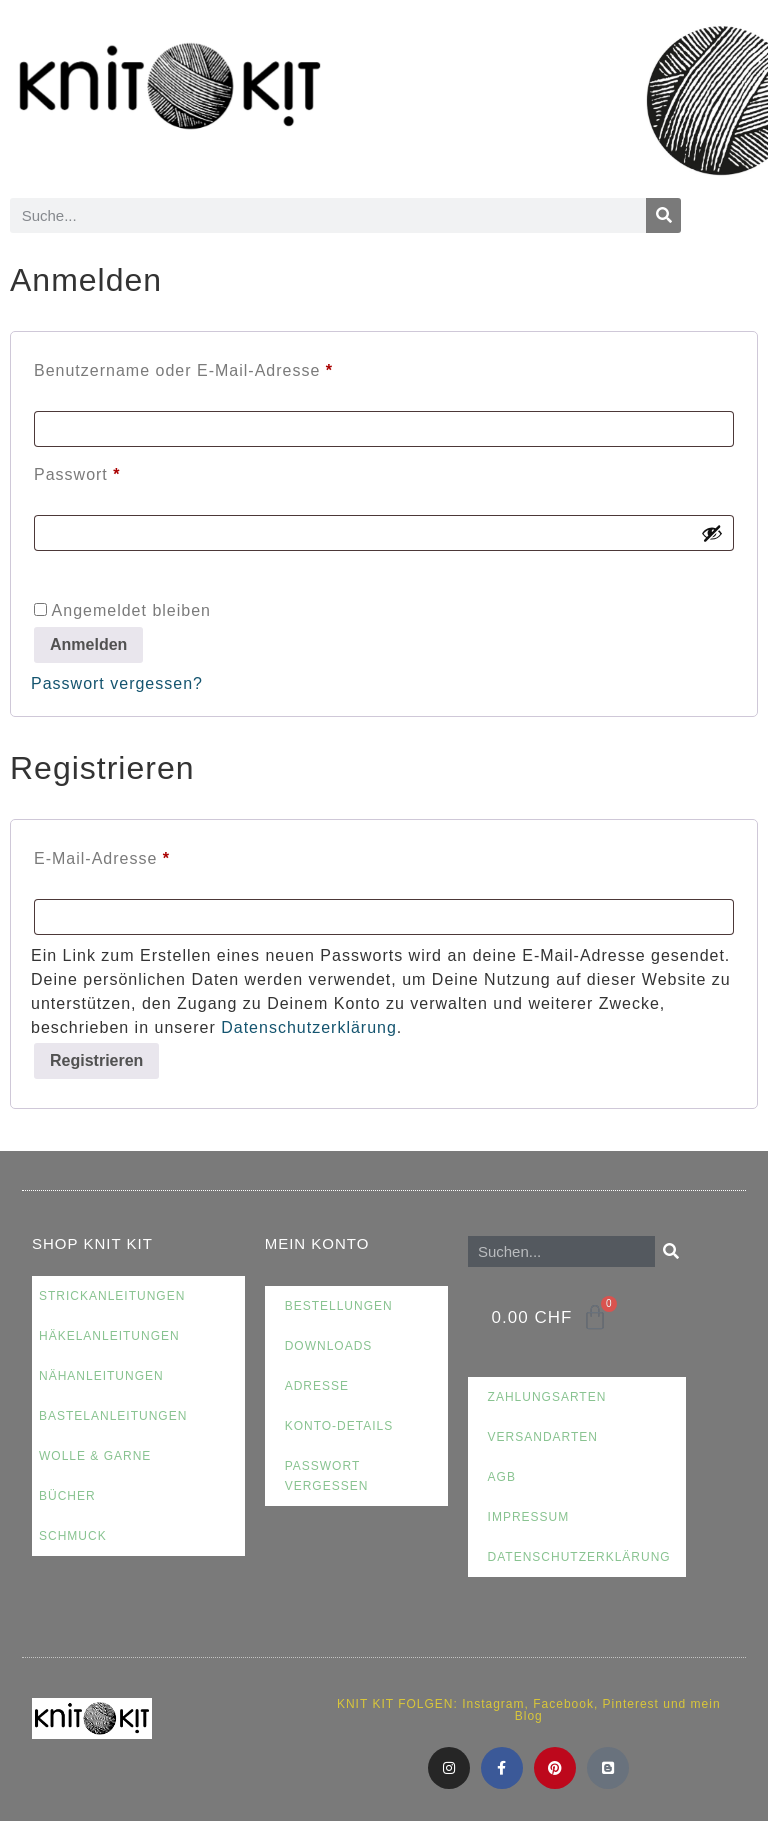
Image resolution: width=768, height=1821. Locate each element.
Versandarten (543, 1437)
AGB (502, 1477)
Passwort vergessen (327, 1476)
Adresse (317, 1386)
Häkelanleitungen (109, 1336)
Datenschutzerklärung (309, 1027)
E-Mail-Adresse (148, 855)
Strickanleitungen (112, 1296)
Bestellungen (339, 1306)
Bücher (67, 1496)
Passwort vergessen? (117, 683)
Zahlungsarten (547, 1397)
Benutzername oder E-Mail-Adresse (230, 367)
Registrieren (96, 1060)
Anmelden (88, 644)
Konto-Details (339, 1426)
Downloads (329, 1346)
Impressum (529, 1517)
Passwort (123, 471)
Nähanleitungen (101, 1376)
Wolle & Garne (95, 1456)
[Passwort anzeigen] (712, 533)
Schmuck (73, 1536)
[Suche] (663, 215)
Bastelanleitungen (113, 1416)
